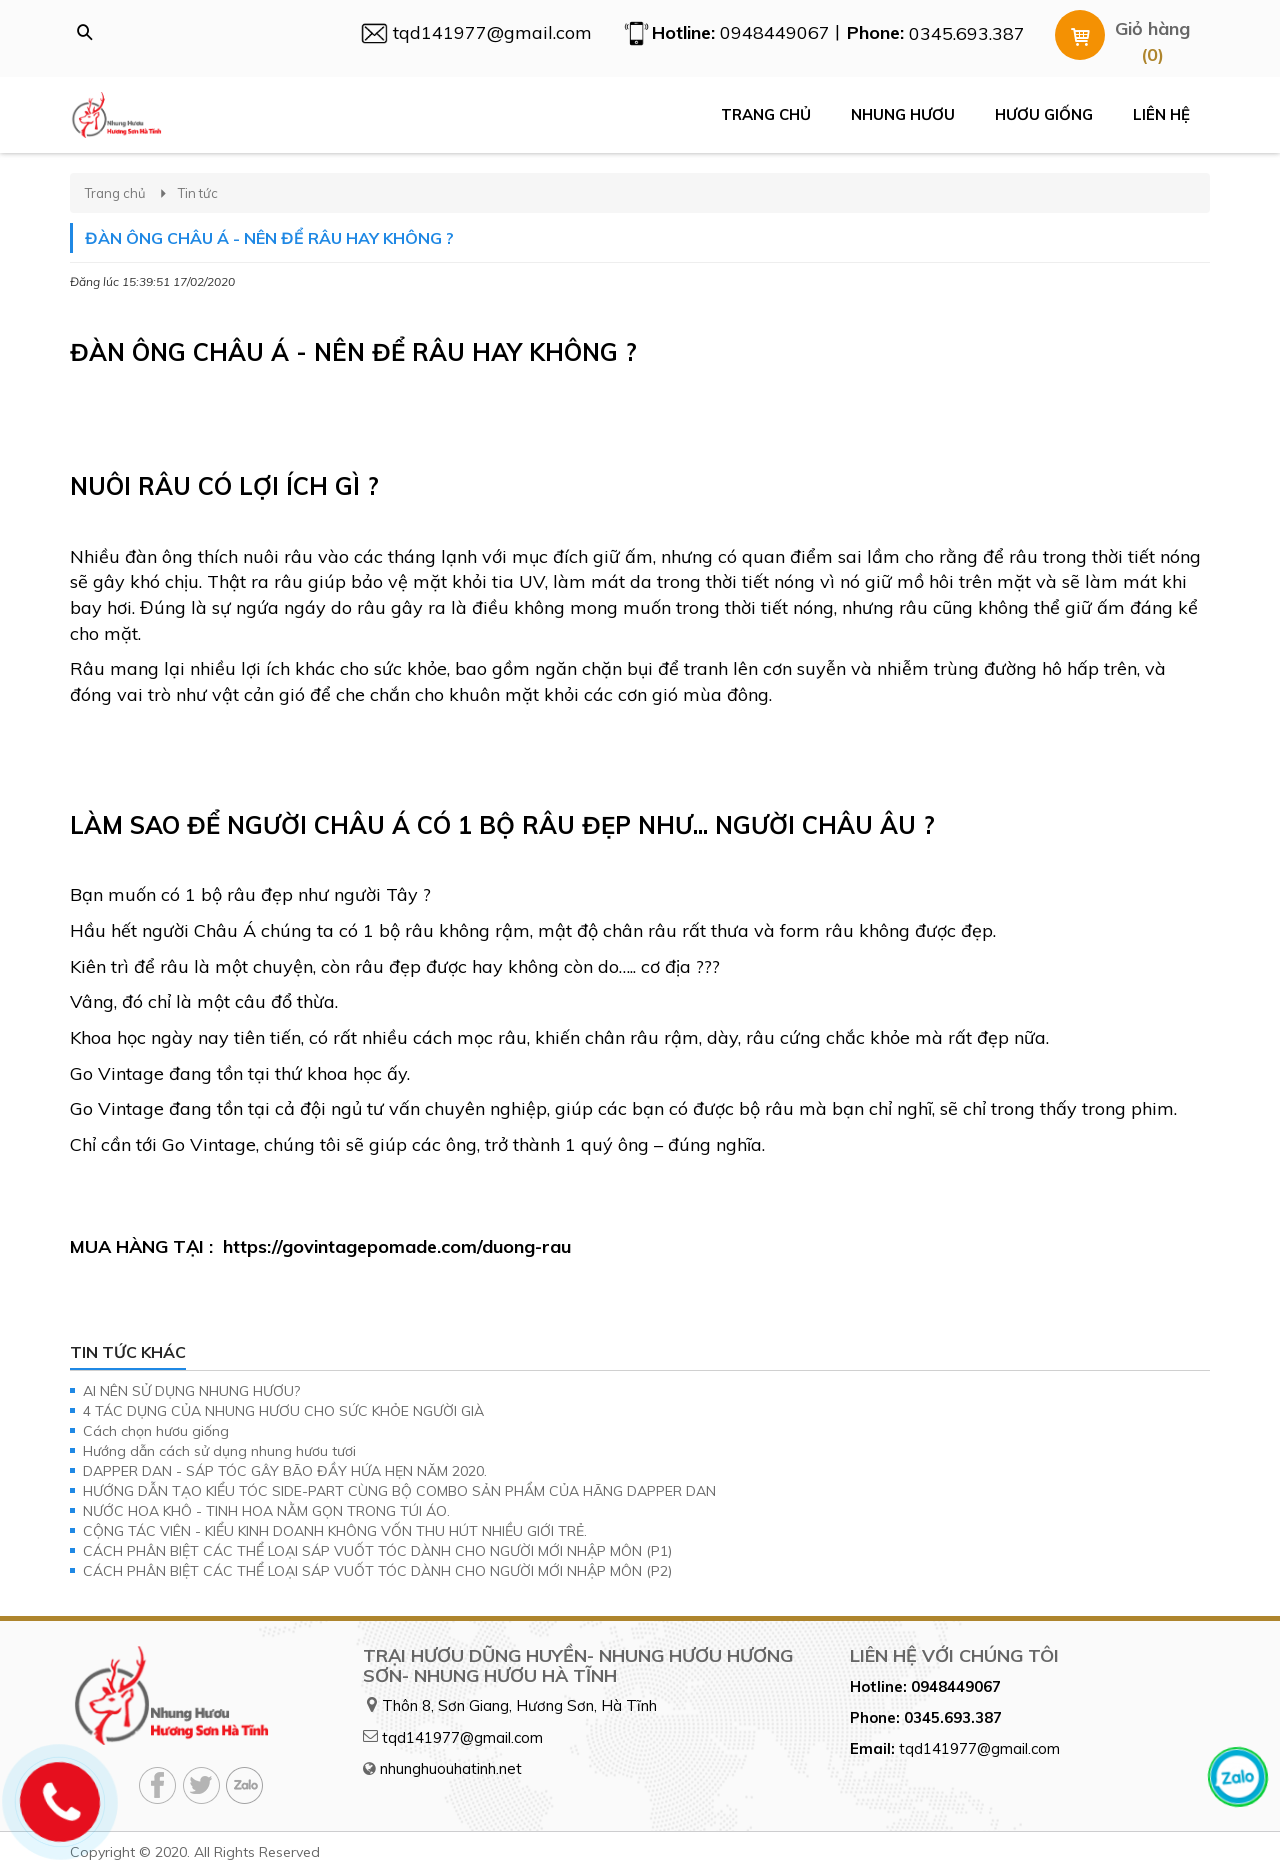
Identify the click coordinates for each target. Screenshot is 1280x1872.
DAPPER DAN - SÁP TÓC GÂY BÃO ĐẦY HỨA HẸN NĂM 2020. (285, 1471)
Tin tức (198, 193)
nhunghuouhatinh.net (451, 1768)
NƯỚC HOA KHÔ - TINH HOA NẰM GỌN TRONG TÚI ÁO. (266, 1511)
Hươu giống (1044, 114)
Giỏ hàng (1152, 28)
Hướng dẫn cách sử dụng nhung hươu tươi (219, 1451)
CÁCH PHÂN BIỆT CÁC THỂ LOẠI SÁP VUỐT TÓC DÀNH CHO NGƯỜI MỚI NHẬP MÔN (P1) (377, 1551)
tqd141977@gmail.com (462, 1737)
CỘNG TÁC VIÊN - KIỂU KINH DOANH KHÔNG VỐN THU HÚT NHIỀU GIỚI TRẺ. (335, 1531)
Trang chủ (766, 114)
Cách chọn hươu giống (156, 1431)
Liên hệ (1161, 114)
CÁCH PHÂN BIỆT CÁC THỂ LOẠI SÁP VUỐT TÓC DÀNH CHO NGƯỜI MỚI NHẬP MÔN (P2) (377, 1571)
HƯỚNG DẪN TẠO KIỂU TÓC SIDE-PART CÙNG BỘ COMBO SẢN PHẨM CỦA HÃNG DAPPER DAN (399, 1491)
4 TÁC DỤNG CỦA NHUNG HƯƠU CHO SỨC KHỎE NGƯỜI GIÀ (283, 1411)
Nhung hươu (903, 114)
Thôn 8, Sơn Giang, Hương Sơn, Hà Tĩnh (519, 1705)
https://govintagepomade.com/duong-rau (397, 1246)
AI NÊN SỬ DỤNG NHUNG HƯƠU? (191, 1391)
